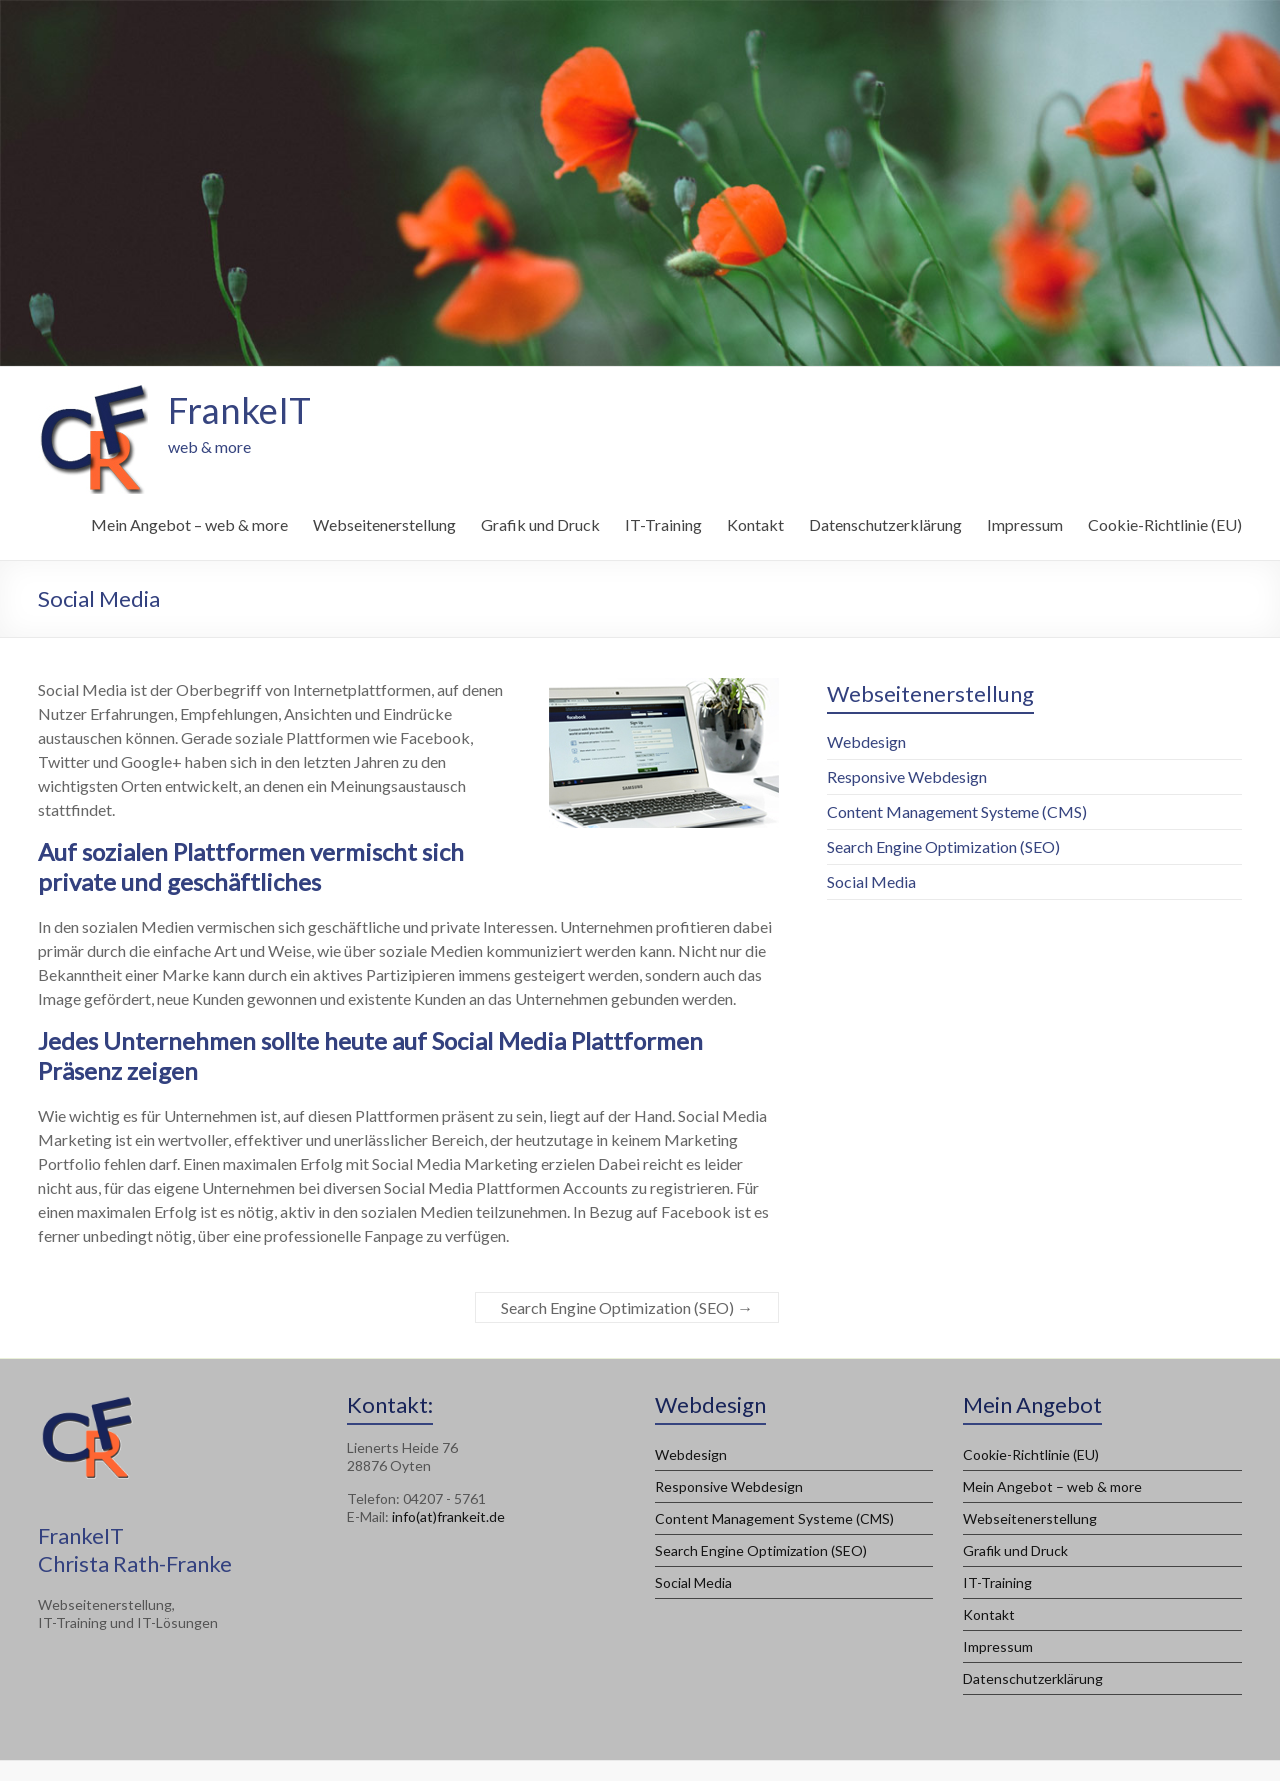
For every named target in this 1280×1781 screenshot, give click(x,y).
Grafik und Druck (540, 524)
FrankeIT (239, 410)
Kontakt (755, 524)
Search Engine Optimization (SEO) (627, 1307)
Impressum (1025, 524)
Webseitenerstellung (384, 524)
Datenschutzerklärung (885, 524)
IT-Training (663, 524)
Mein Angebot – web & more (189, 524)
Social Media (871, 881)
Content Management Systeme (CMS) (957, 811)
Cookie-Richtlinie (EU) (1165, 524)
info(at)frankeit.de (448, 1516)
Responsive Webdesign (907, 776)
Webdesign (866, 741)
